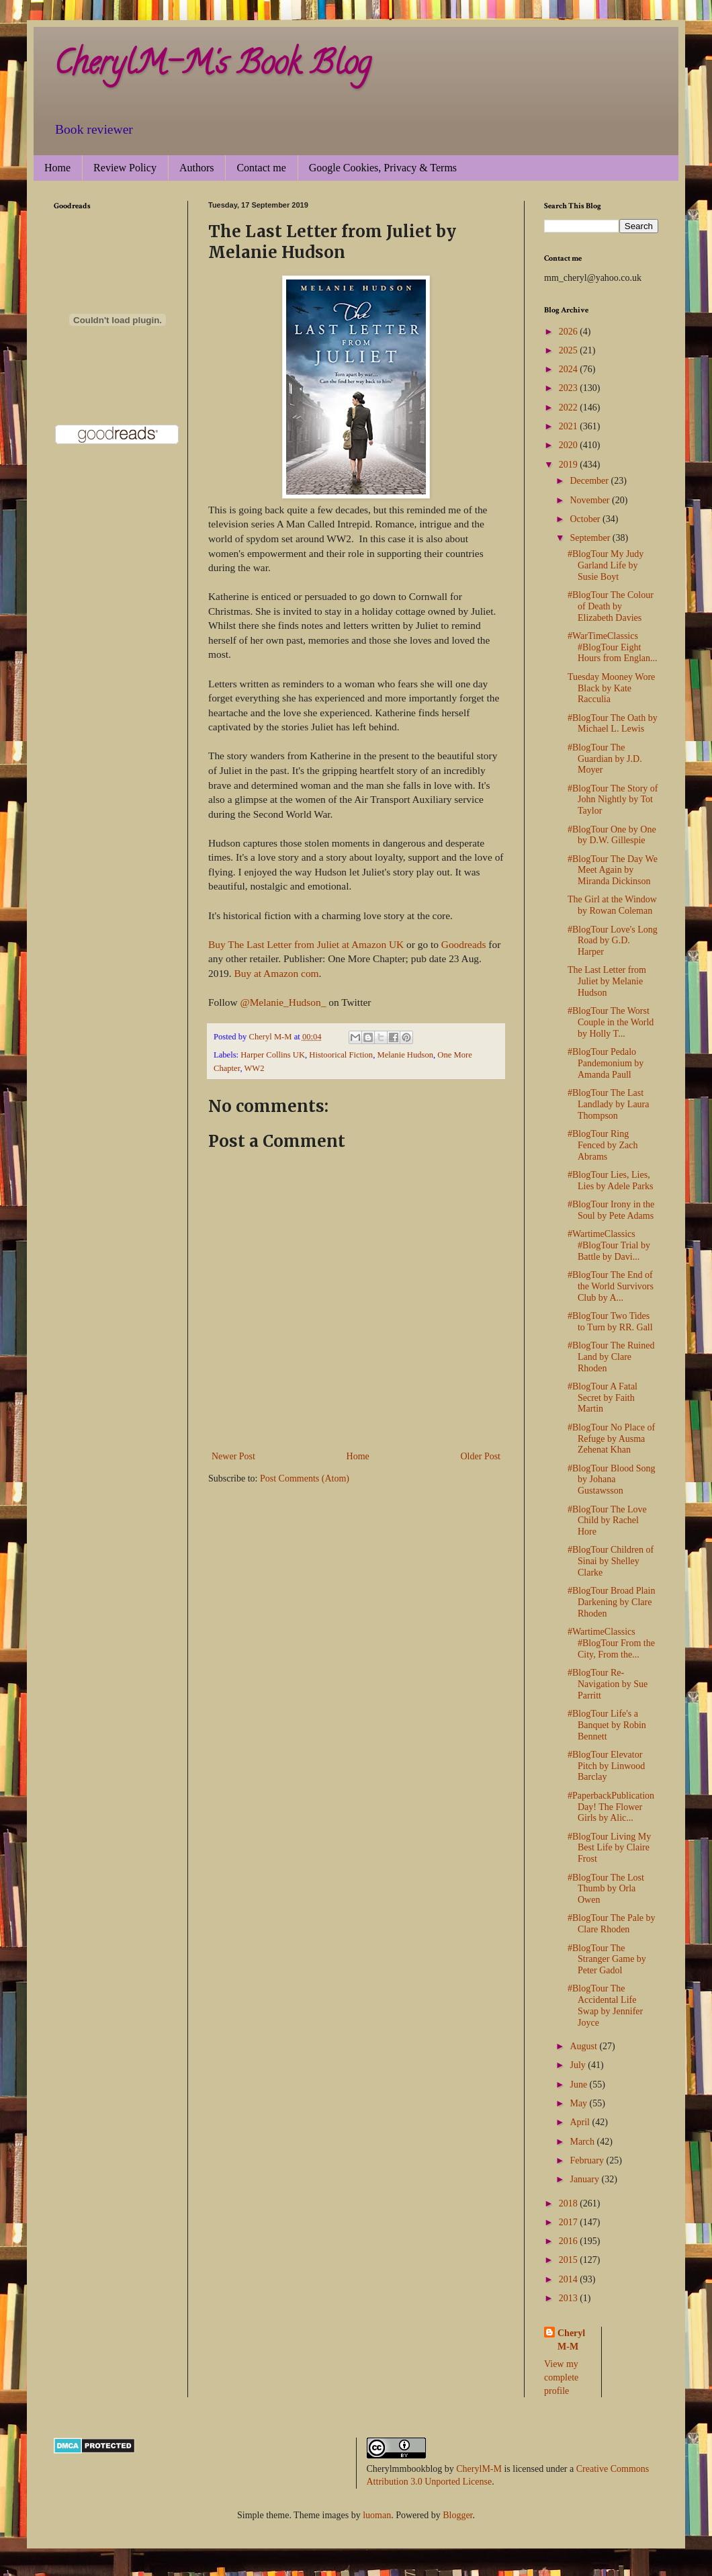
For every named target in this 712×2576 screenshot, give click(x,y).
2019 (569, 465)
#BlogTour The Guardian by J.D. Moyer (605, 758)
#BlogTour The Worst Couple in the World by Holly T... (611, 1022)
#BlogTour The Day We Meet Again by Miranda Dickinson (613, 870)
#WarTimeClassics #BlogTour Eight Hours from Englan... (613, 647)
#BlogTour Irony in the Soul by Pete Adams (611, 1210)
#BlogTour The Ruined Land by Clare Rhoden (611, 1356)
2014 (569, 2279)
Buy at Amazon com (276, 973)
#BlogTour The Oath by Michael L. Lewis (613, 723)
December (590, 481)
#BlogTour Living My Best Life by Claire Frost (609, 1848)
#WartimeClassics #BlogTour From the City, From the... (611, 1643)
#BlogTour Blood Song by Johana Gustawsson (611, 1479)
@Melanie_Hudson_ (283, 1002)
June (579, 2084)
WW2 (254, 1068)
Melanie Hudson (405, 1055)
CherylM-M (479, 2469)
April (581, 2122)
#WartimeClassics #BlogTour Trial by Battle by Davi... (609, 1245)
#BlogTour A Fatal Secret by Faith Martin (602, 1397)
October (586, 519)
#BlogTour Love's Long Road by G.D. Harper (613, 941)
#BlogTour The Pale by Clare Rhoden (612, 1923)
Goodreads (463, 944)
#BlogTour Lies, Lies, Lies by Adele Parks (610, 1180)
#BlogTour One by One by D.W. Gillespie (612, 835)
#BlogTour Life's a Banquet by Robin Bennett (607, 1725)
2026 (569, 332)
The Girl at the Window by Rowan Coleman (612, 905)
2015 (569, 2260)
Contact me (260, 167)
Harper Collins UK (272, 1055)
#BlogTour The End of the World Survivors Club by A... (611, 1286)
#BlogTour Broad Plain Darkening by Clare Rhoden (611, 1602)
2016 (569, 2241)
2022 (569, 407)
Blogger (457, 2515)
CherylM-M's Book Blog (212, 66)
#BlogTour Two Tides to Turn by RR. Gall (610, 1321)
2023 (569, 388)
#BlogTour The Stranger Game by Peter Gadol (607, 1959)
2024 (569, 369)
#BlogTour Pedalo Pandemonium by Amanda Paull (605, 1063)
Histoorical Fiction (341, 1055)
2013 (569, 2298)
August (584, 2046)
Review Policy (125, 167)
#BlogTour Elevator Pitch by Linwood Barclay (606, 1766)
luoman (377, 2515)
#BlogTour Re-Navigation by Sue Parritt (608, 1684)
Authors (196, 167)
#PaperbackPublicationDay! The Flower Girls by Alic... (611, 1807)
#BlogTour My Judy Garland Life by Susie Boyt (605, 565)
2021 (569, 426)
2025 (569, 350)
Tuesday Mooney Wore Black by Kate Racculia (611, 688)
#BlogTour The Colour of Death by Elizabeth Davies (611, 606)
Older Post (481, 1456)
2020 (569, 445)
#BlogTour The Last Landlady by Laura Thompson (609, 1104)
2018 (569, 2203)
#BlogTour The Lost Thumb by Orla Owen (606, 1889)
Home (57, 167)
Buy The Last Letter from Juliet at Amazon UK (306, 944)
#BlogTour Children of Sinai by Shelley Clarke (611, 1561)
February (588, 2160)
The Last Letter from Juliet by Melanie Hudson (607, 981)
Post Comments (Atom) (304, 1478)
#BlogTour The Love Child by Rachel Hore (607, 1520)
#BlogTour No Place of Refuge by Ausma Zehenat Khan (611, 1438)
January (585, 2179)
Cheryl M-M (571, 2340)
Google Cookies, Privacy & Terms (383, 167)
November (591, 500)
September (591, 538)
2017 (569, 2222)
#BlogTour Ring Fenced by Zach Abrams (602, 1145)
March (583, 2142)
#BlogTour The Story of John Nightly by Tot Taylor (613, 799)
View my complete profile (561, 2377)
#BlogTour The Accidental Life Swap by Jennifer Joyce (605, 2005)
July (579, 2065)
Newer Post (233, 1456)
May (579, 2103)
